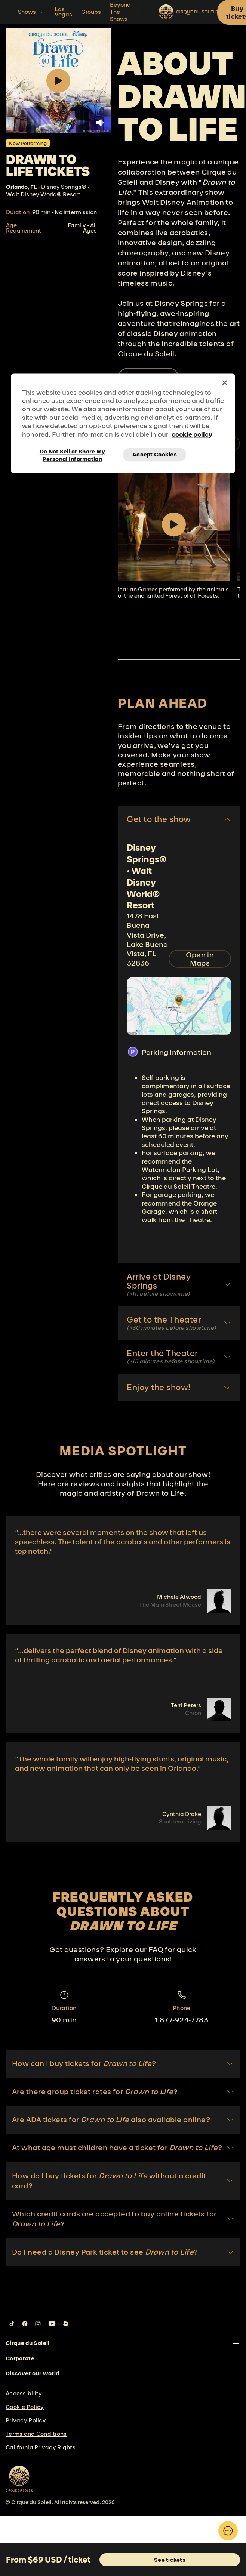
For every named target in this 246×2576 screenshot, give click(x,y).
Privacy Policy (26, 2420)
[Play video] (174, 524)
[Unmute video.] (100, 122)
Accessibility (24, 2393)
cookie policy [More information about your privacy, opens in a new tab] (192, 434)
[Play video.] (58, 81)
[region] (123, 423)
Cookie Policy (25, 2406)
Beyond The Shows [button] (125, 11)
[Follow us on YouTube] (51, 2323)
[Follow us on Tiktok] (12, 2323)
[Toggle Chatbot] (228, 2530)
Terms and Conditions (36, 2433)
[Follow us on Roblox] (65, 2323)
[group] (174, 533)
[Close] (224, 382)
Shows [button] (32, 12)
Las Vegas (63, 12)
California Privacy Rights (41, 2447)
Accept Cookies (154, 454)
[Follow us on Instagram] (37, 2323)
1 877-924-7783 (181, 2019)
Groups (91, 11)
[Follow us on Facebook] (24, 2323)
